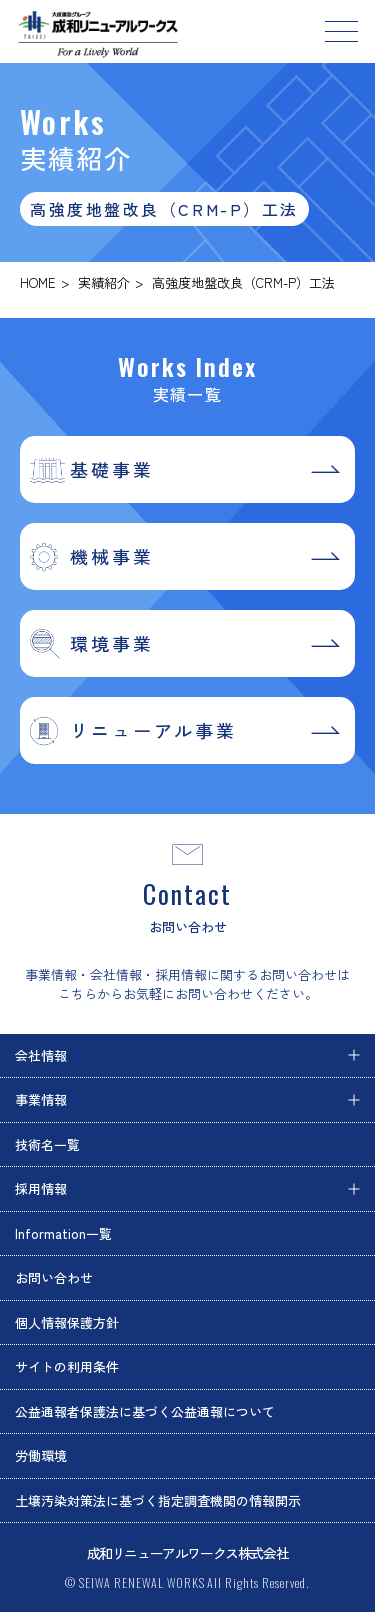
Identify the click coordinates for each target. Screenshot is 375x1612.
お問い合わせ (54, 1277)
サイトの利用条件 (67, 1366)
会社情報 (41, 1055)
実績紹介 (104, 282)
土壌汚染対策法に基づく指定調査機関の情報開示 (158, 1500)
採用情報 (41, 1188)
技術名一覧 (47, 1144)
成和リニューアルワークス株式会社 (188, 1553)
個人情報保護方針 (67, 1322)
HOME (38, 282)
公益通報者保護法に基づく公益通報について (145, 1411)
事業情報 (41, 1099)
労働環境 (41, 1455)
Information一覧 (63, 1233)
